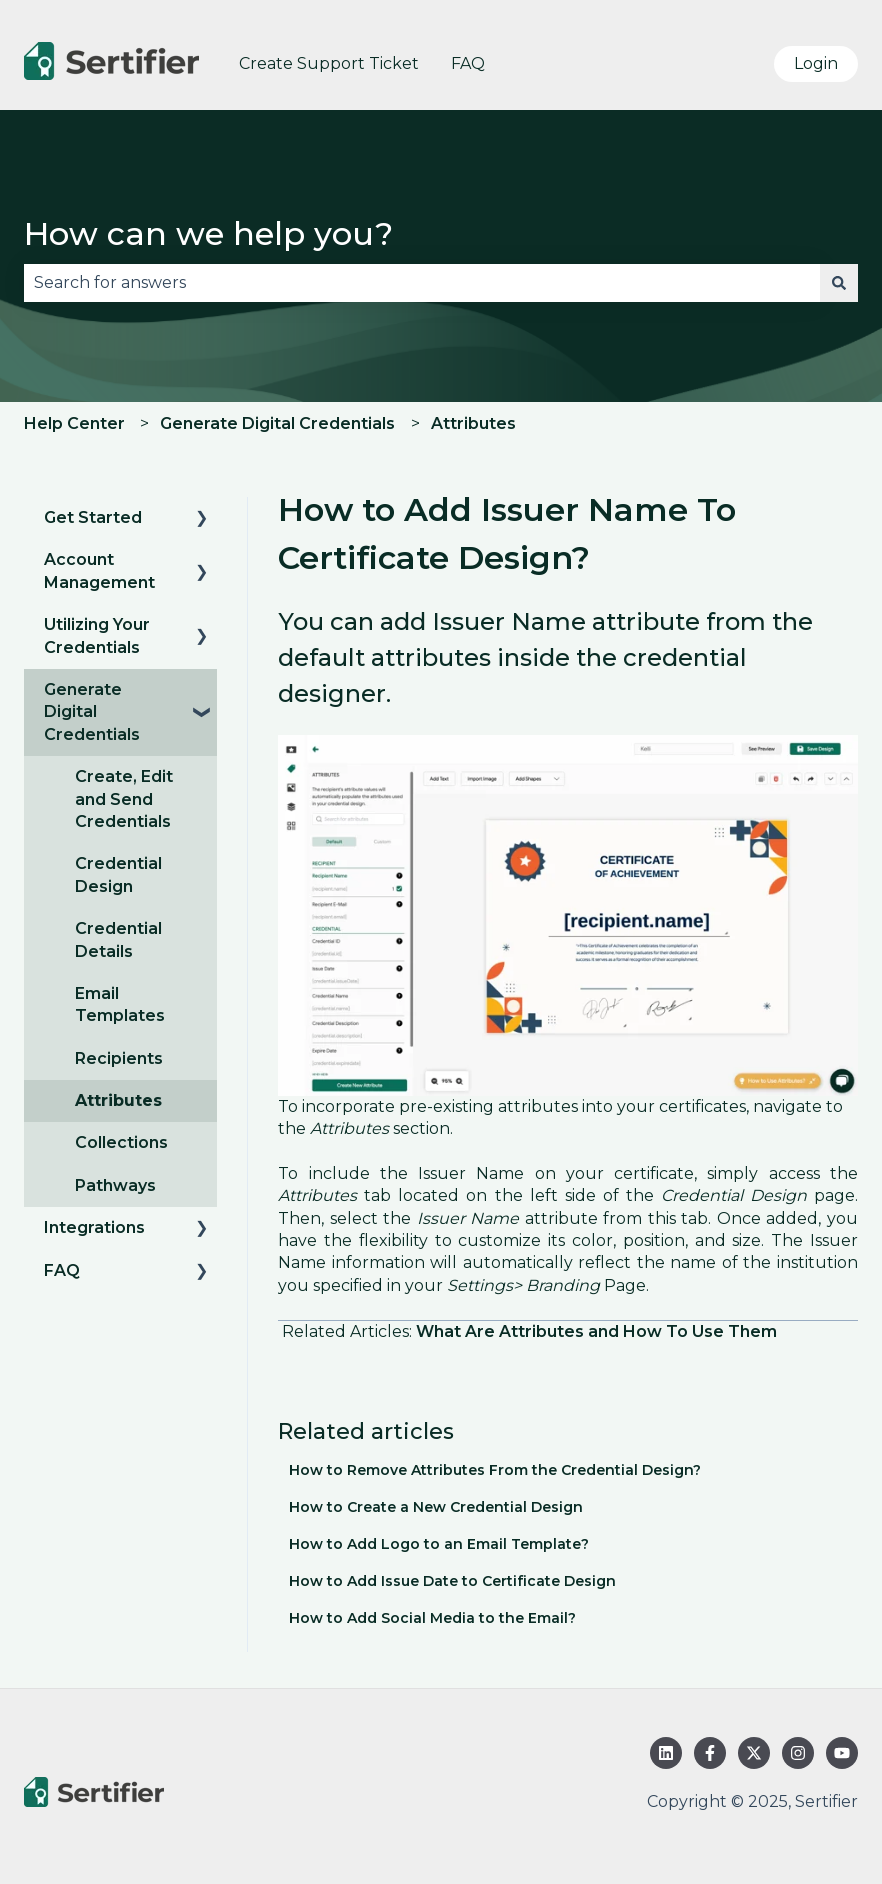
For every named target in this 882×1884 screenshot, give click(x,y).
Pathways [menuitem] (115, 1185)
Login (816, 63)
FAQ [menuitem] (62, 1270)
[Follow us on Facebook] (710, 1753)
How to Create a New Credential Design (436, 1507)
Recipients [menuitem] (119, 1058)
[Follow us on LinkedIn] (666, 1753)
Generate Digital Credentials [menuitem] (92, 712)
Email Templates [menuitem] (120, 1004)
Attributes (473, 423)
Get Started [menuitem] (93, 517)
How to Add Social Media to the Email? (432, 1618)
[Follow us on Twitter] (754, 1753)
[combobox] (422, 283)
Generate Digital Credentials (277, 423)
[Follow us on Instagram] (798, 1753)
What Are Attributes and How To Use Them (596, 1331)
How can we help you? (208, 233)
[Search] (839, 283)
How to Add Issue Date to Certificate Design (452, 1581)
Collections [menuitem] (121, 1142)
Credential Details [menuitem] (118, 939)
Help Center (74, 423)
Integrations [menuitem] (94, 1227)
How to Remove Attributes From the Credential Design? (495, 1470)
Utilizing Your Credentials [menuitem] (97, 635)
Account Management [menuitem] (99, 570)
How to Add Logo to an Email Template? (439, 1544)
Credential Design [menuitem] (118, 874)
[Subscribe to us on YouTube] (842, 1753)
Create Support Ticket (329, 63)
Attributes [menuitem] (118, 1100)
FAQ (468, 63)
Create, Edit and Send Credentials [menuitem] (124, 799)
